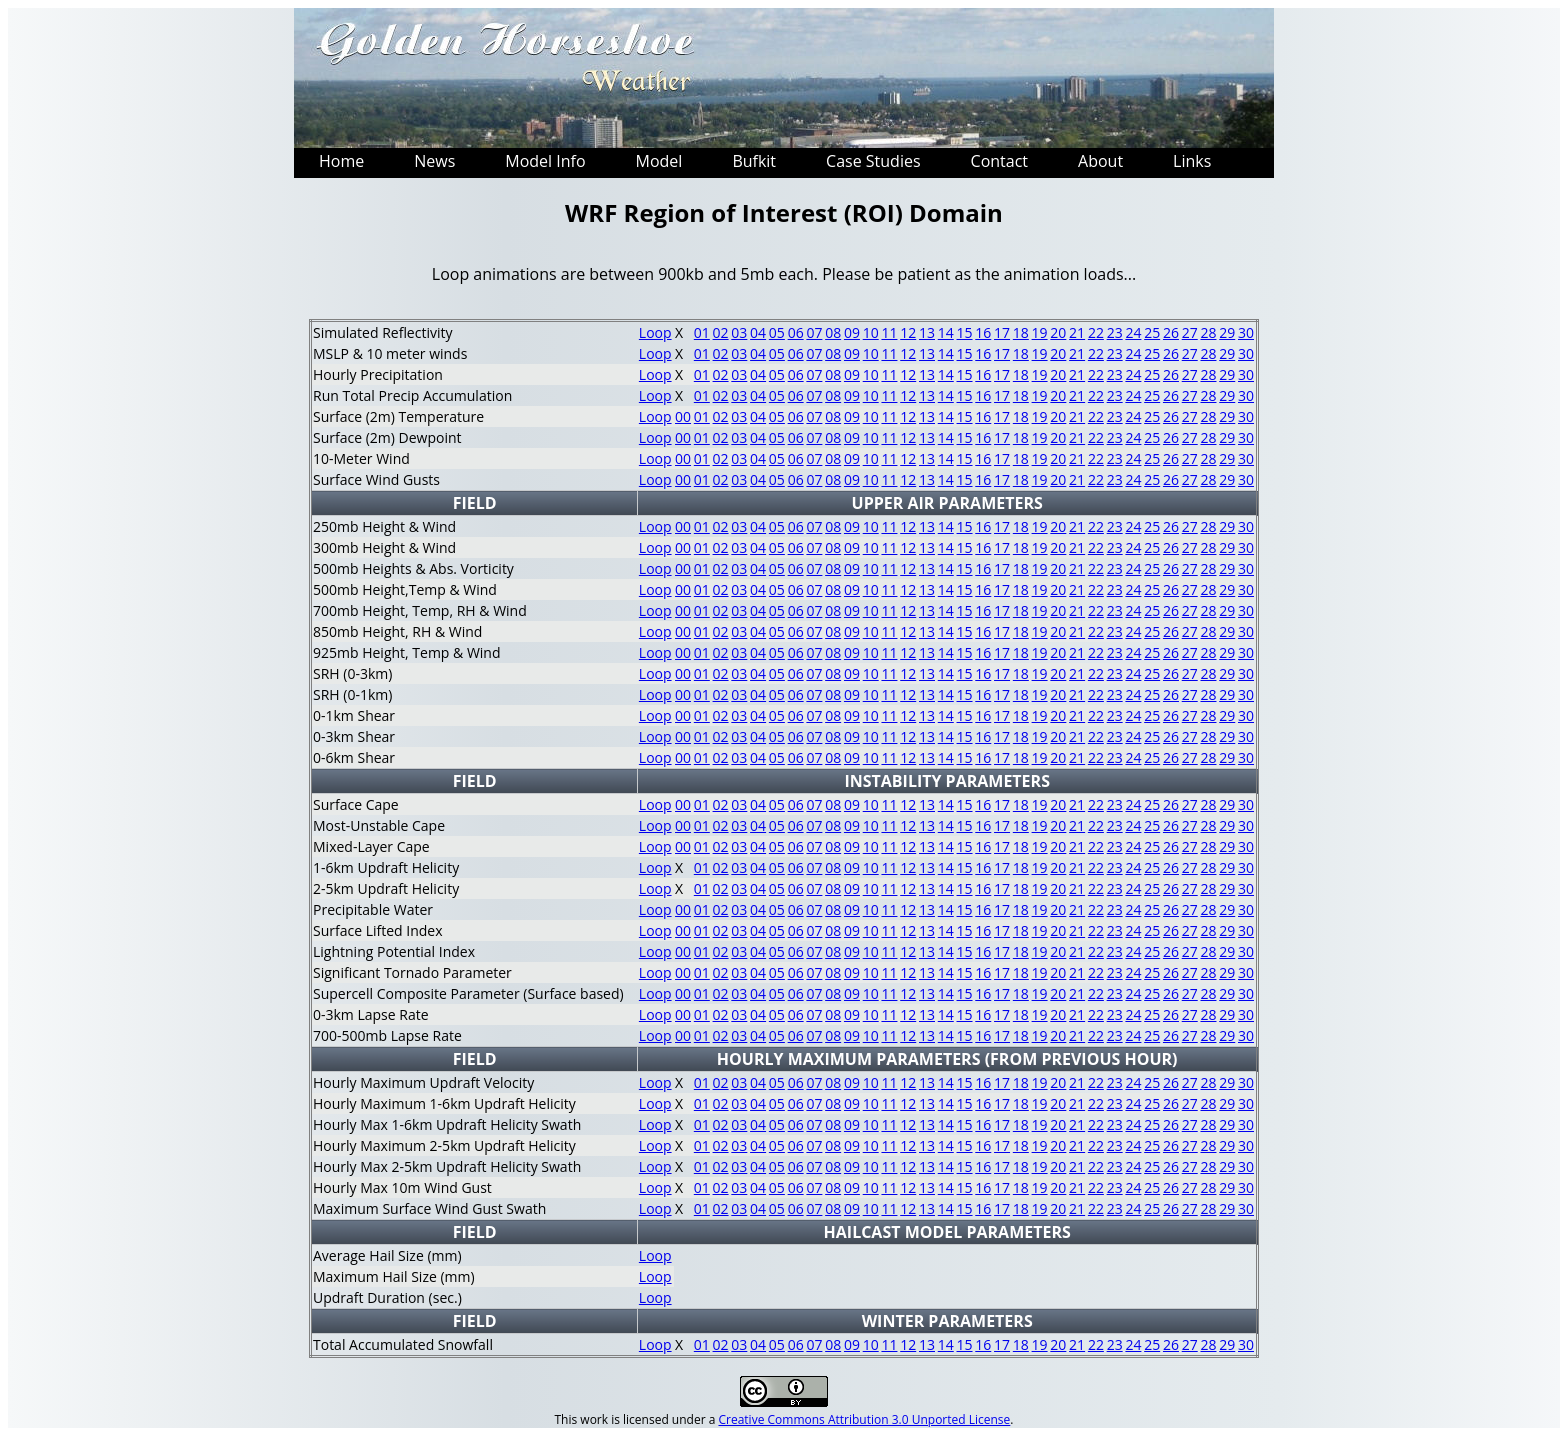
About (1100, 161)
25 (1152, 332)
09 (852, 332)
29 (1227, 332)
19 (1040, 332)
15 (965, 332)
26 (1171, 332)
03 (739, 332)
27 (1190, 332)
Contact (999, 161)
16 (983, 332)
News (434, 161)
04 (758, 332)
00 (683, 416)
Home (341, 161)
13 (927, 332)
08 (833, 332)
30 (1246, 332)
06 (796, 332)
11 (889, 332)
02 (721, 332)
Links (1192, 161)
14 (946, 332)
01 (702, 332)
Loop (655, 332)
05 (777, 332)
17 (1002, 332)
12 (908, 332)
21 (1077, 332)
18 (1021, 332)
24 (1133, 332)
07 (814, 332)
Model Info (545, 161)
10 (871, 332)
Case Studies (873, 161)
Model (659, 161)
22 (1096, 332)
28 (1208, 332)
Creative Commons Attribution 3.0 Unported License (864, 1419)
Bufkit (754, 161)
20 (1058, 332)
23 (1115, 332)
